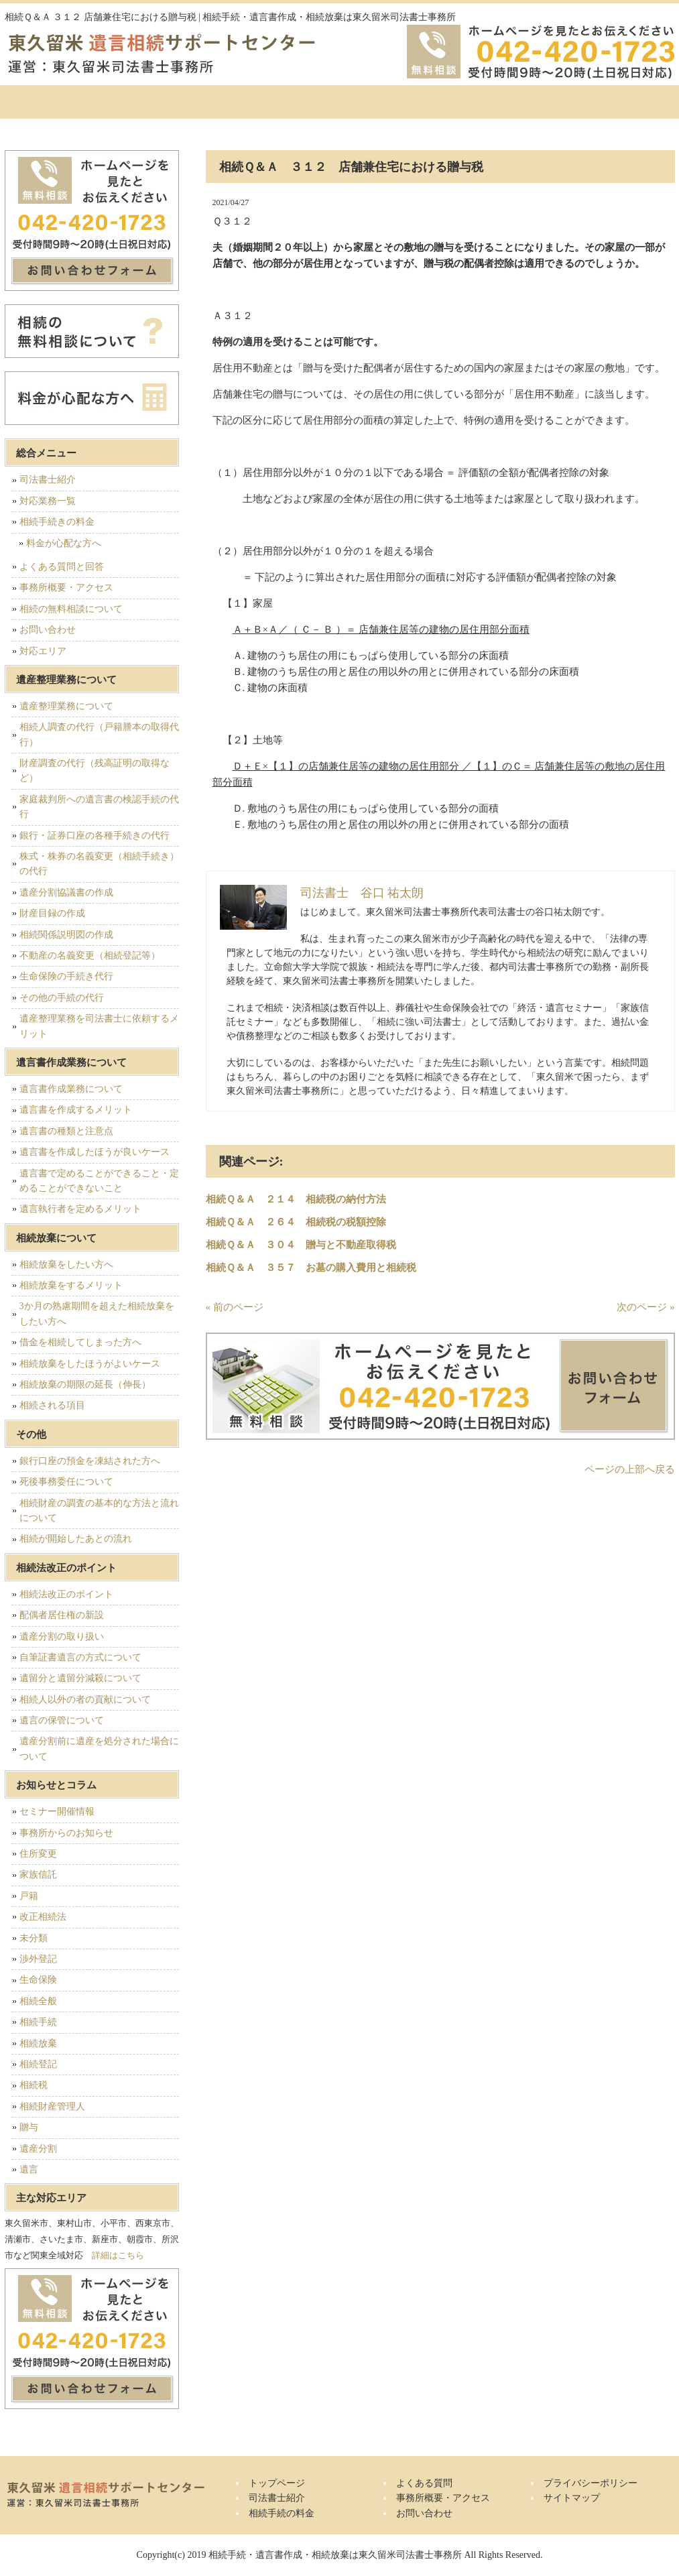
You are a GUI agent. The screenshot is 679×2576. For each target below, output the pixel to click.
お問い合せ (618, 102)
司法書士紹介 (162, 102)
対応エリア (42, 651)
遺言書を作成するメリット (75, 1110)
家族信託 (38, 1874)
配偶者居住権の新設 (61, 1615)
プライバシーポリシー (590, 2483)
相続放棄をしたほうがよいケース (89, 1364)
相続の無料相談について (71, 609)
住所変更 (38, 1854)
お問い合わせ (47, 630)
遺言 (28, 2169)
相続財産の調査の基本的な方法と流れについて (99, 1510)
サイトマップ (572, 2498)
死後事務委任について (66, 1482)
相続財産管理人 (52, 2106)
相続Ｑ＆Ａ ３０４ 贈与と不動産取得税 (301, 1244)
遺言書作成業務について (71, 1089)
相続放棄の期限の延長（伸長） (85, 1384)
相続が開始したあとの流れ (75, 1539)
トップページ (55, 102)
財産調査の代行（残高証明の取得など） (94, 770)
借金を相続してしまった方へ (80, 1342)
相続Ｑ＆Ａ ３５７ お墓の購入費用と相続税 (311, 1267)
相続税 (33, 2085)
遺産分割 (38, 2149)
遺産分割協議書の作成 (66, 892)
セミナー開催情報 (57, 1811)
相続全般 (38, 2001)
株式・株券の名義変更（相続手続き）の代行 (99, 863)
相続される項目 (52, 1405)
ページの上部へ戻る (629, 1469)
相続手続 (38, 2022)
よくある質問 (390, 102)
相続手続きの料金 (57, 522)
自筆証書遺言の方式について (80, 1657)
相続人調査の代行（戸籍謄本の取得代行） (99, 734)
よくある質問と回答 (61, 567)
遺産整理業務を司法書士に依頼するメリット (99, 1026)
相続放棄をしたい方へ (66, 1265)
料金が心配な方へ (63, 543)
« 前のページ (234, 1307)
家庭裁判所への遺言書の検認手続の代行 (99, 806)
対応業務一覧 (47, 501)
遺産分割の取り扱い (61, 1637)
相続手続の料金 (276, 102)
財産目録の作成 (52, 913)
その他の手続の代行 (61, 998)
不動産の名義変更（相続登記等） (89, 955)
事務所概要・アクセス (504, 102)
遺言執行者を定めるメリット (80, 1209)
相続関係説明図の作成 (66, 935)
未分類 (33, 1938)
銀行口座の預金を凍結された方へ (89, 1461)
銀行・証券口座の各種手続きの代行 (94, 836)
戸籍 (28, 1896)
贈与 (28, 2127)
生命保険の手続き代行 (66, 976)
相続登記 (38, 2064)
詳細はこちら (118, 2255)
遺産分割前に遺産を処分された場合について (99, 1748)
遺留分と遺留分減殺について (80, 1678)
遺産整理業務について (66, 706)
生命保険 (38, 1980)
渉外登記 (38, 1959)
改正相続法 (42, 1917)
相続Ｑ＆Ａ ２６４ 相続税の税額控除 (296, 1222)
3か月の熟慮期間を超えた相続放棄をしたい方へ (96, 1313)
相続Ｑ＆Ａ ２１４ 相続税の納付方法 (296, 1199)
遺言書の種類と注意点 (66, 1131)
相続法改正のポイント (66, 1594)
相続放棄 (38, 2043)
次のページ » (645, 1307)
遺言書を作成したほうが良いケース (94, 1152)
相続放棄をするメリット (71, 1285)
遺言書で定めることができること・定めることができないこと (99, 1180)
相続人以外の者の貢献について (85, 1700)
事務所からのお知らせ (66, 1833)
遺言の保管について (61, 1720)
